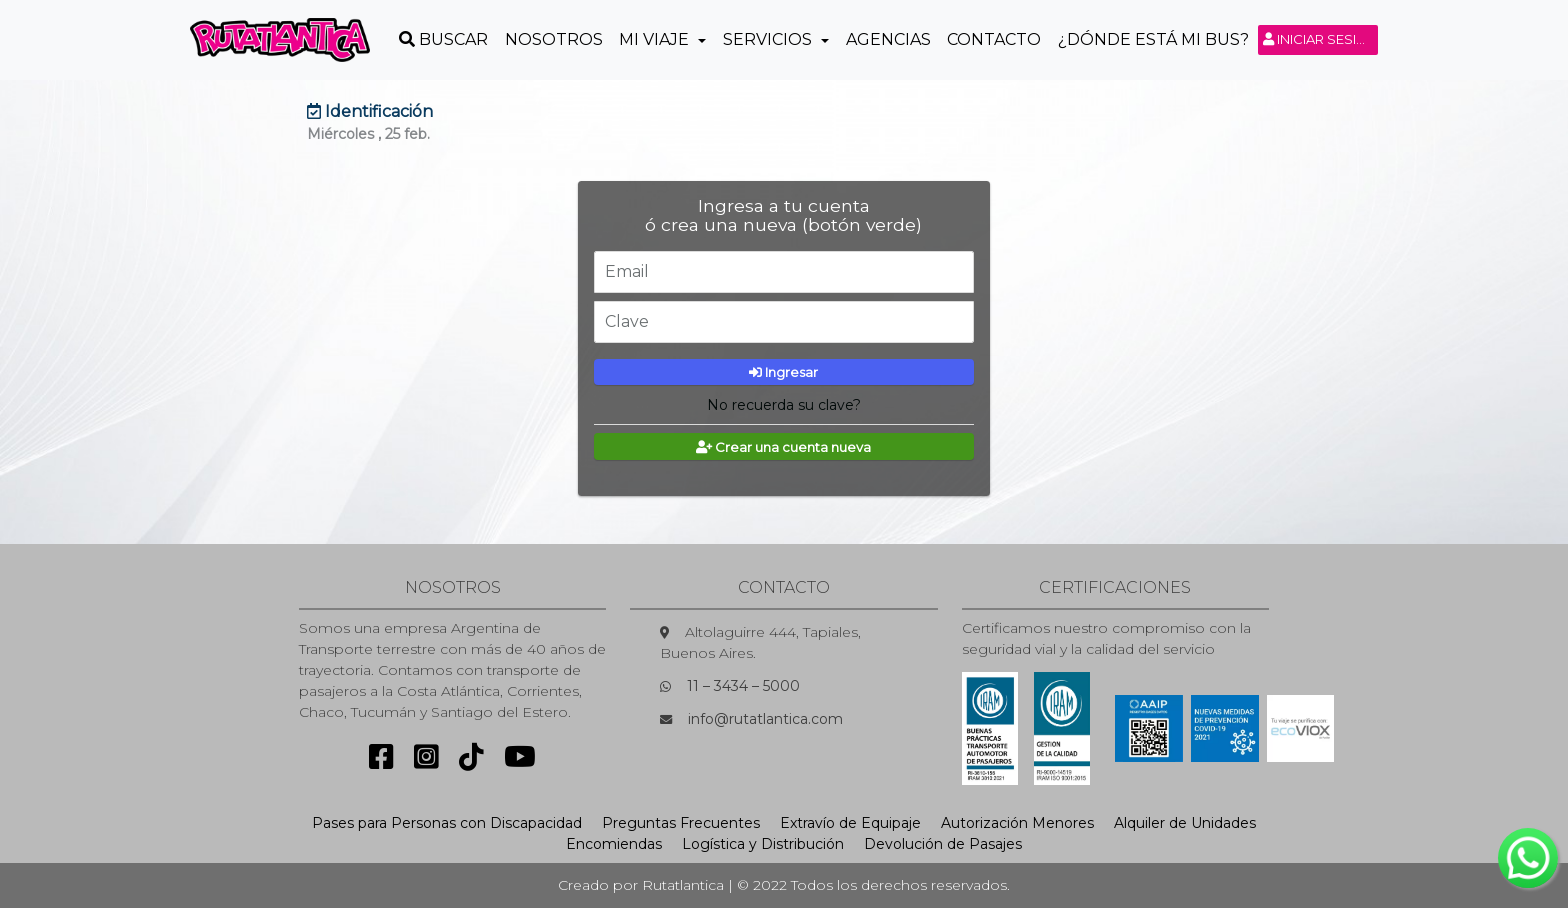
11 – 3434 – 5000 (743, 686)
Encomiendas (614, 844)
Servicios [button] (769, 39)
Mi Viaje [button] (656, 39)
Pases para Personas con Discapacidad (447, 823)
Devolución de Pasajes (943, 844)
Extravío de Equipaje (850, 823)
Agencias (888, 39)
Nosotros (554, 39)
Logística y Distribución (763, 844)
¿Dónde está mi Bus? (1153, 39)
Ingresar (783, 372)
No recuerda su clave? (784, 405)
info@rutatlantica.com (765, 719)
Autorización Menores (1017, 823)
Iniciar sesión (1320, 39)
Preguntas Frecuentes (681, 823)
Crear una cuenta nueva (783, 447)
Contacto (994, 39)
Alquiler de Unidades (1185, 823)
